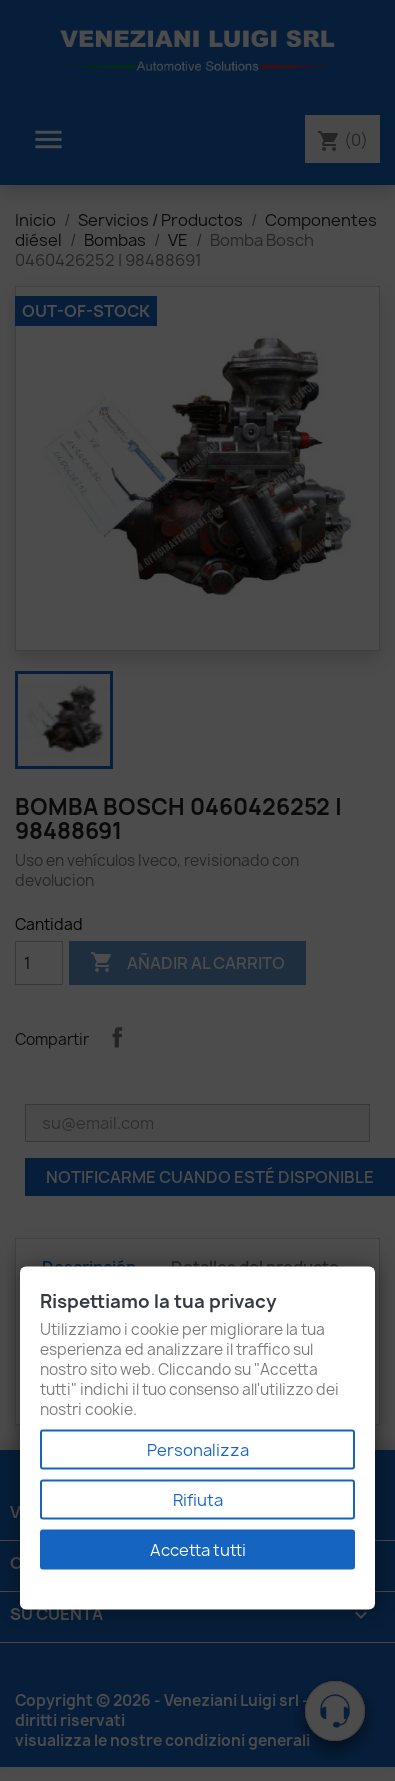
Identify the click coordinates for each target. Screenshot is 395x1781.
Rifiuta (198, 1500)
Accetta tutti (198, 1550)
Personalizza (198, 1450)
